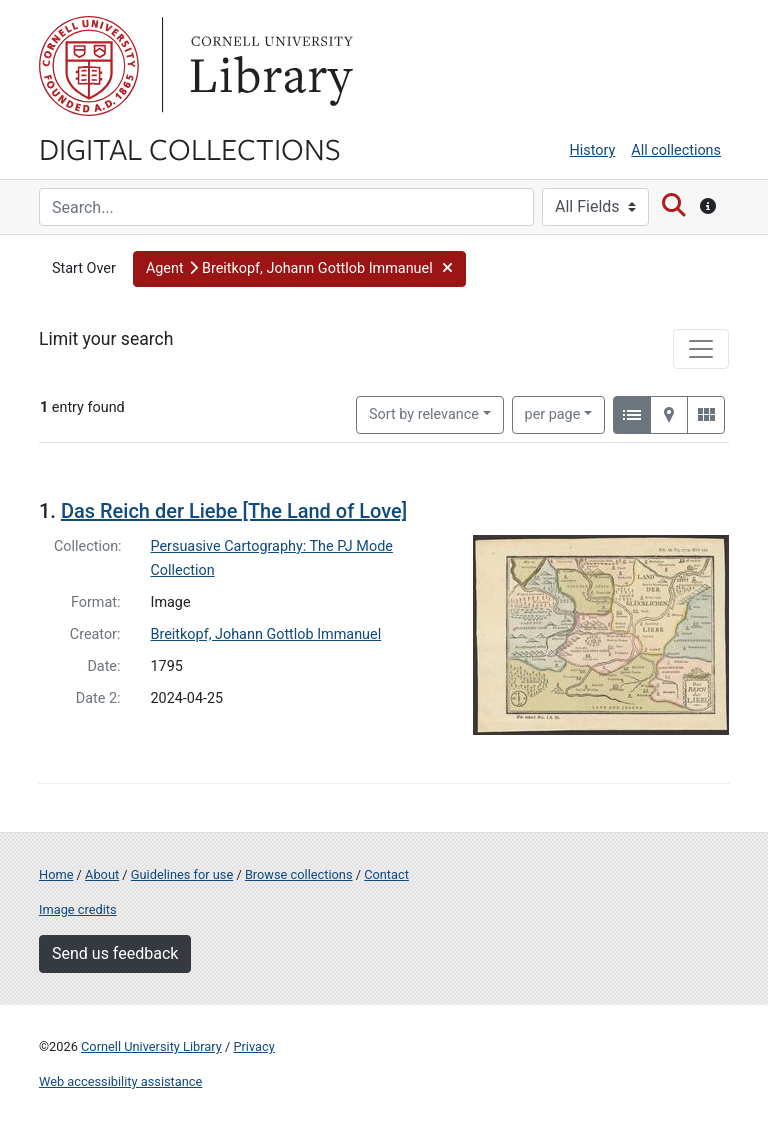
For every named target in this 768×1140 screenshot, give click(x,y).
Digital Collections (190, 148)
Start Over (84, 268)
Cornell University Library (151, 1046)
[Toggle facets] (701, 349)
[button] (299, 269)
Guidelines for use (182, 874)
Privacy (253, 1046)
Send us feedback (115, 953)
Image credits (78, 909)
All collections (676, 150)
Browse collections (299, 874)
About (102, 874)
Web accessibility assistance (120, 1081)
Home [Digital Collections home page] (56, 874)
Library (269, 66)
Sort (424, 414)
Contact (386, 874)
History (593, 150)
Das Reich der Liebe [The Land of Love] (234, 511)
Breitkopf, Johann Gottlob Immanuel (266, 634)
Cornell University (89, 66)
